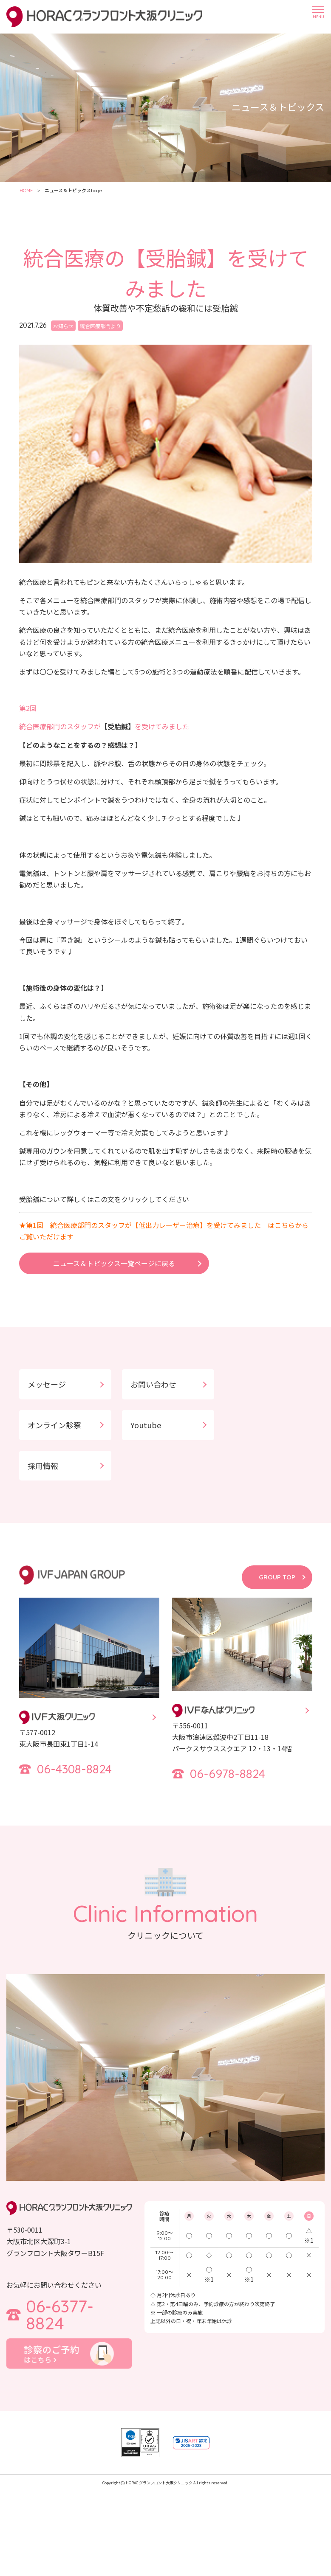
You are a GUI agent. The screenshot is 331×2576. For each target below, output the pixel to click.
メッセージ (47, 1384)
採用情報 (43, 1465)
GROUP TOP (277, 1577)
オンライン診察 (54, 1424)
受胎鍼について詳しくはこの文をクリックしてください (104, 1199)
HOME (26, 191)
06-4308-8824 (74, 1768)
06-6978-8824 (227, 1773)
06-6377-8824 (59, 2315)
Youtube (145, 1424)
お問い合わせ (153, 1384)
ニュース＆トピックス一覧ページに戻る (114, 1263)
